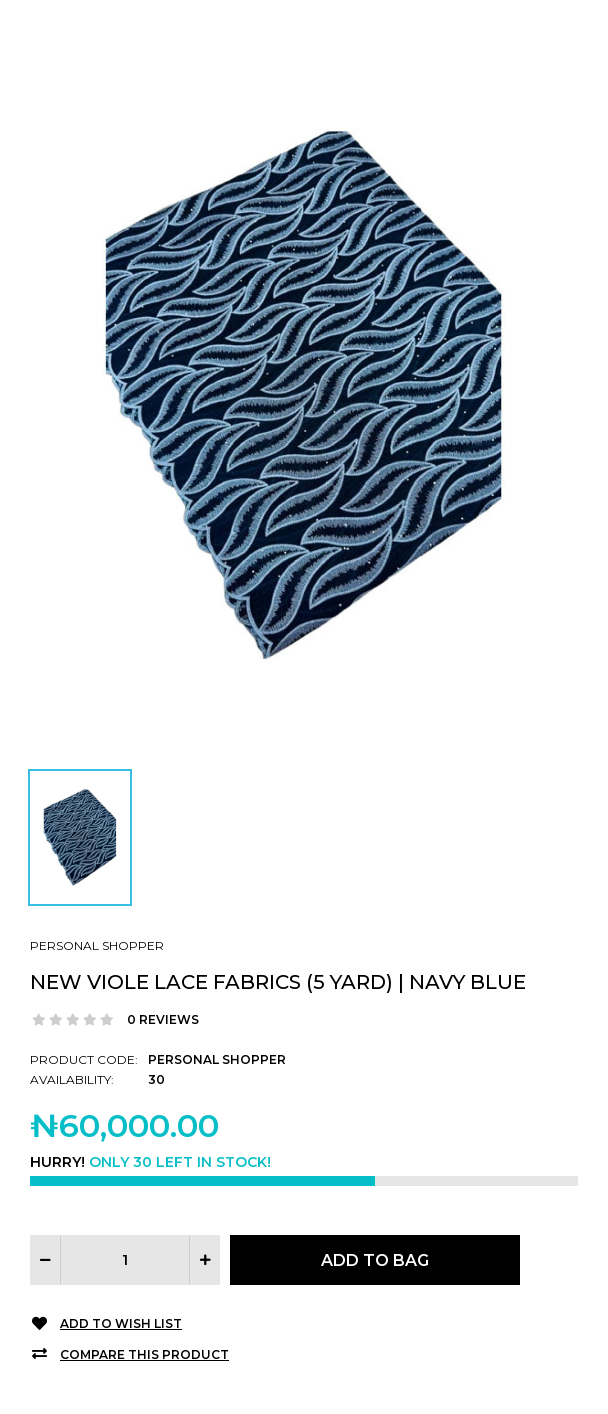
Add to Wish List (121, 1323)
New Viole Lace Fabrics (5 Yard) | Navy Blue (278, 982)
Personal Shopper (97, 945)
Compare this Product (144, 1354)
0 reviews (163, 1019)
